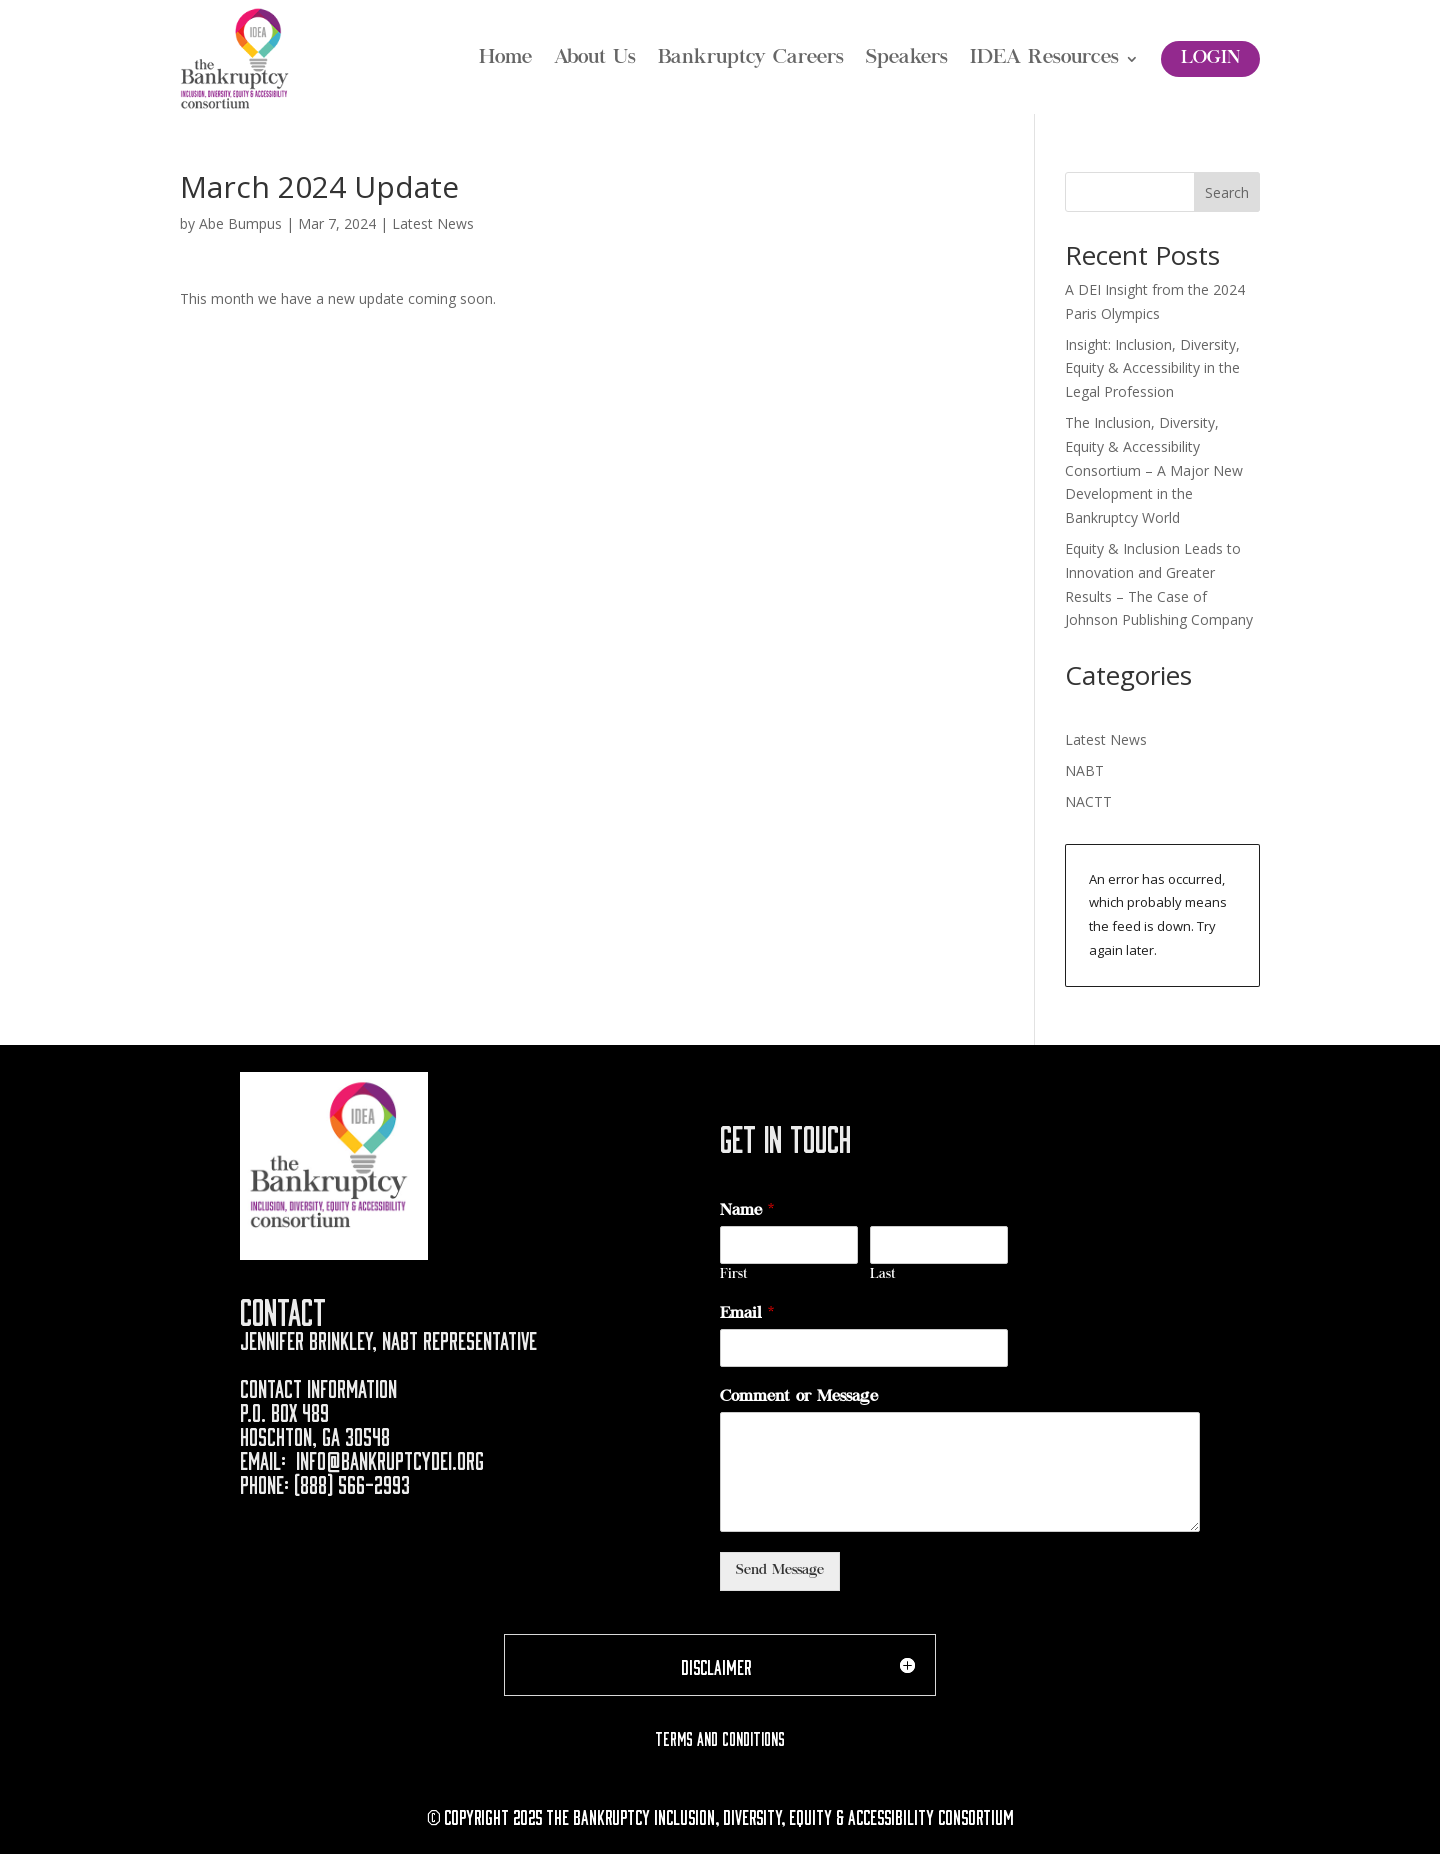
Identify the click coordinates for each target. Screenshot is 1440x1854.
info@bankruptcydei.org (390, 1458)
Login (1210, 59)
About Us (595, 59)
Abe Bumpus (240, 223)
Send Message (780, 1571)
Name (747, 1211)
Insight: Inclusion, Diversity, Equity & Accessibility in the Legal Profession (1152, 368)
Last (883, 1275)
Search (1227, 192)
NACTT (1088, 801)
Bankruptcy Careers (751, 59)
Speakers (907, 59)
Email (747, 1314)
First (734, 1275)
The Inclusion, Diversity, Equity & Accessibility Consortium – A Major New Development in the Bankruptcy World (1154, 470)
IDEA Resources (1044, 59)
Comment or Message (799, 1397)
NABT (1084, 770)
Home (505, 59)
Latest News (433, 223)
